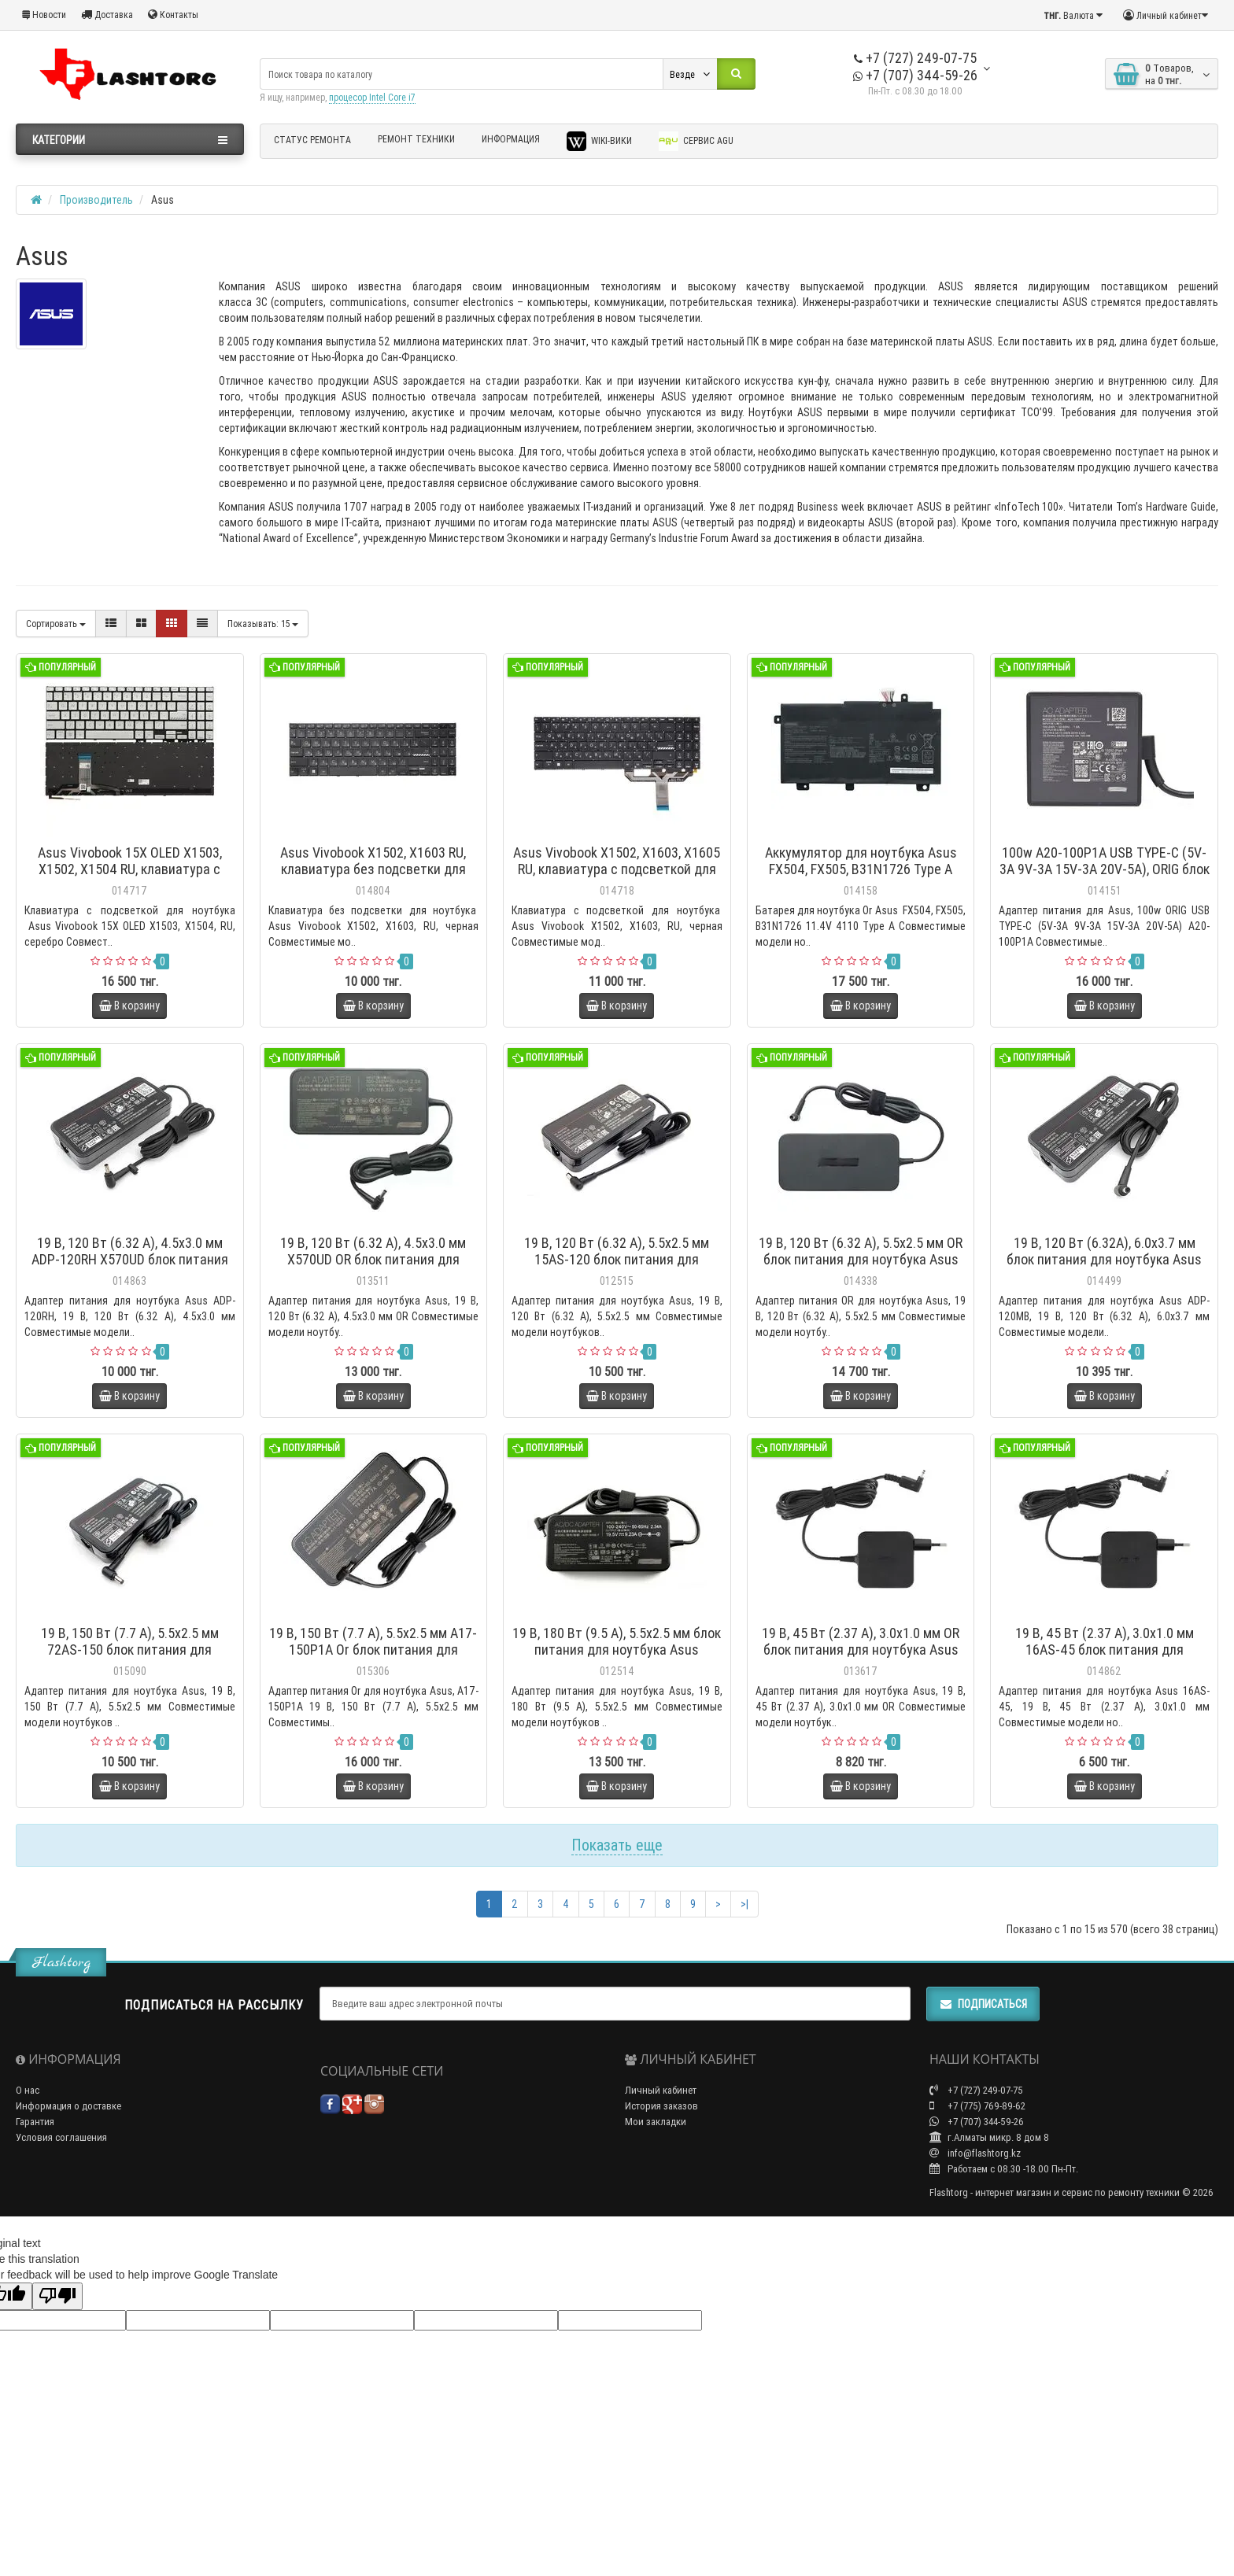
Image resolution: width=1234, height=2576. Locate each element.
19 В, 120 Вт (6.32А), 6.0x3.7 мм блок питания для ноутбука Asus (1104, 1251)
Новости (44, 14)
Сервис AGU (696, 141)
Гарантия (35, 2121)
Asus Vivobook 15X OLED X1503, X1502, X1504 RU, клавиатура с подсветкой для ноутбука (130, 869)
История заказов (661, 2106)
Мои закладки (655, 2121)
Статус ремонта (312, 140)
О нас (27, 2090)
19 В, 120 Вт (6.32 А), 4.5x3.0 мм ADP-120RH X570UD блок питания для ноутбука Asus (129, 1259)
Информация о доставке (68, 2106)
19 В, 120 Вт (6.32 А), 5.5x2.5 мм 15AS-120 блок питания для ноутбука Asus (616, 1259)
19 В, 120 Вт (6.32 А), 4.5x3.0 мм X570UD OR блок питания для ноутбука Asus (373, 1259)
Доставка (107, 14)
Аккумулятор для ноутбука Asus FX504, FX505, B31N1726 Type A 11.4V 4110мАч (861, 869)
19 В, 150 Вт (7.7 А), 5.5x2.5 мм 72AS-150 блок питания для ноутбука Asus (130, 1649)
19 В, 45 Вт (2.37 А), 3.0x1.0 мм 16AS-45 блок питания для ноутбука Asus (1104, 1649)
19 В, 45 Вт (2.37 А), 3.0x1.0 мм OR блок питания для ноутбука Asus (860, 1641)
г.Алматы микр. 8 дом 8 (989, 2137)
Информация (511, 139)
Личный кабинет (660, 2090)
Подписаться (983, 2004)
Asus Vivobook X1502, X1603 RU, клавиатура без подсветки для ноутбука (373, 869)
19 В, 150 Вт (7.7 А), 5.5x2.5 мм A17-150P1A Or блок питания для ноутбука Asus (373, 1649)
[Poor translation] (57, 2296)
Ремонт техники (416, 139)
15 (262, 623)
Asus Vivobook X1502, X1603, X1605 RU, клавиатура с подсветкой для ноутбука (616, 869)
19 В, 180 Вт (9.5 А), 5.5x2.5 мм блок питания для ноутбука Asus (616, 1641)
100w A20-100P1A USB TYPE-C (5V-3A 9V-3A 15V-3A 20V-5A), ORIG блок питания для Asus (1104, 869)
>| (744, 1904)
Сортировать (56, 623)
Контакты (173, 14)
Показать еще (617, 1844)
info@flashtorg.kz (975, 2153)
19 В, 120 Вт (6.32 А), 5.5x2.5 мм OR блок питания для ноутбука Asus (860, 1251)
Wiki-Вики (599, 141)
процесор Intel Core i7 (372, 97)
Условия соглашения (61, 2137)
